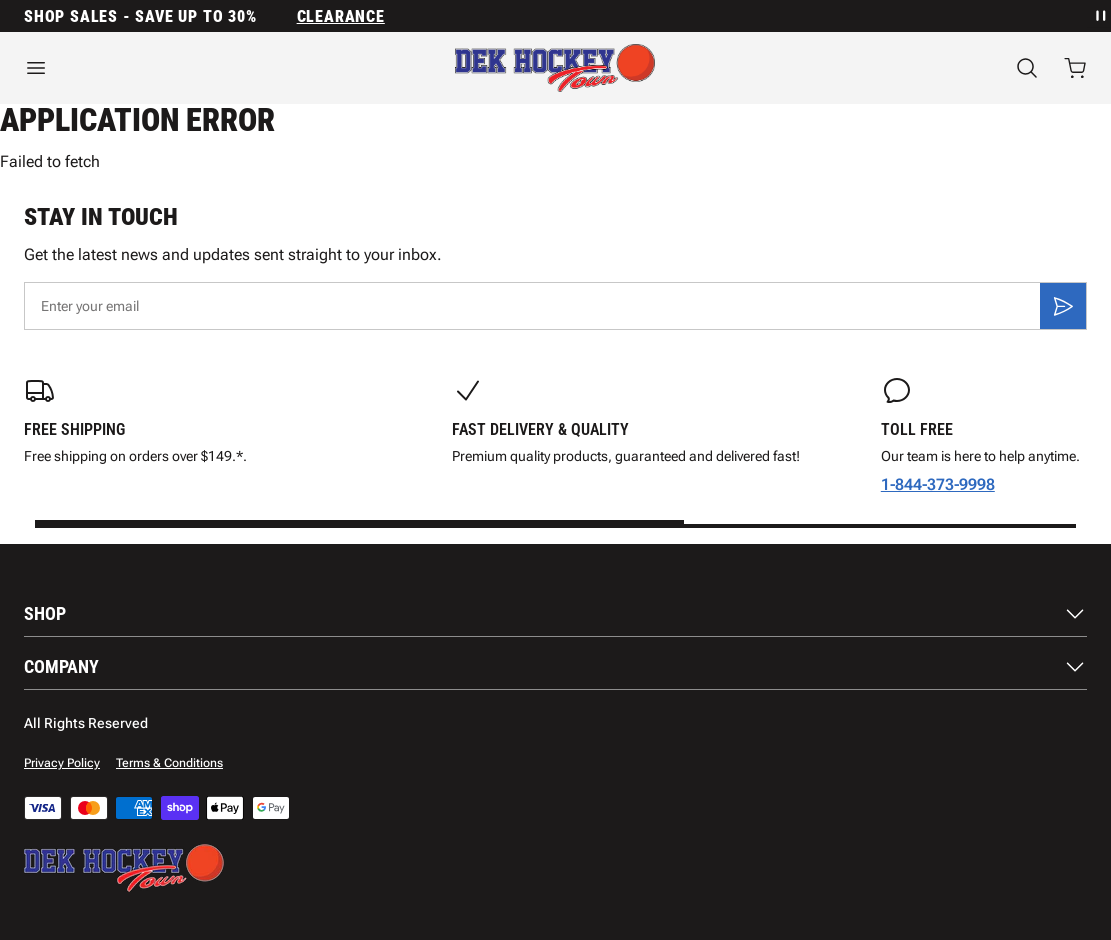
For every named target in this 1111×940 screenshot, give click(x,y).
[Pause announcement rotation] (1099, 16)
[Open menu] (185, 68)
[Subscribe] (1063, 306)
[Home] (555, 68)
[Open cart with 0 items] (1075, 68)
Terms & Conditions (169, 763)
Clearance (341, 16)
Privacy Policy (62, 763)
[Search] (1027, 68)
